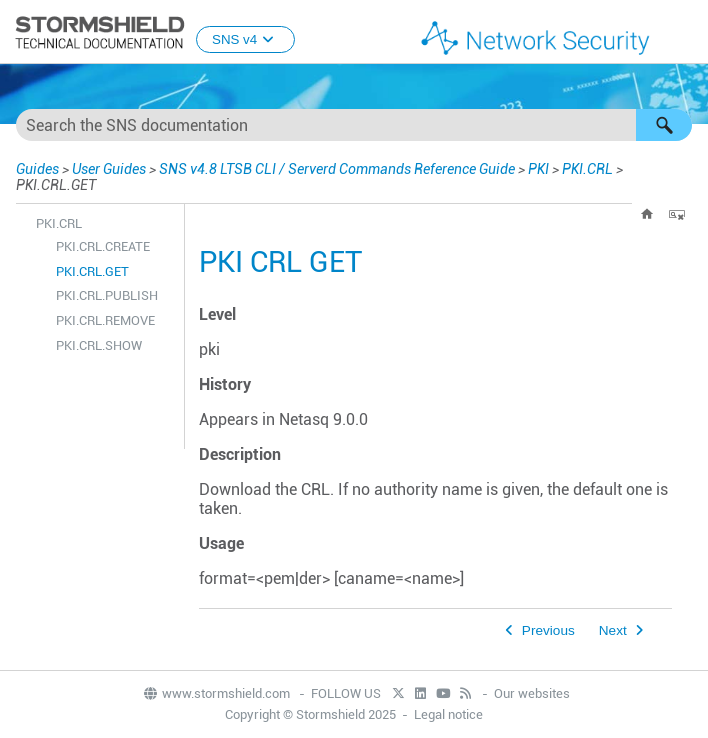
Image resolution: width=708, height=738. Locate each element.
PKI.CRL (587, 169)
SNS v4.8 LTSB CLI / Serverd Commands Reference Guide (337, 169)
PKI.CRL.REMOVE (105, 320)
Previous (548, 630)
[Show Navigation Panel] (684, 33)
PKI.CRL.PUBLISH (107, 295)
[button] (664, 125)
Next (613, 630)
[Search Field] (354, 125)
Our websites (532, 693)
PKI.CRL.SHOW (99, 345)
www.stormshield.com (216, 693)
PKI (538, 169)
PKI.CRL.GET (92, 271)
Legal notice (448, 714)
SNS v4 (245, 39)
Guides (37, 169)
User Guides (109, 169)
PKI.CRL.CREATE (103, 246)
